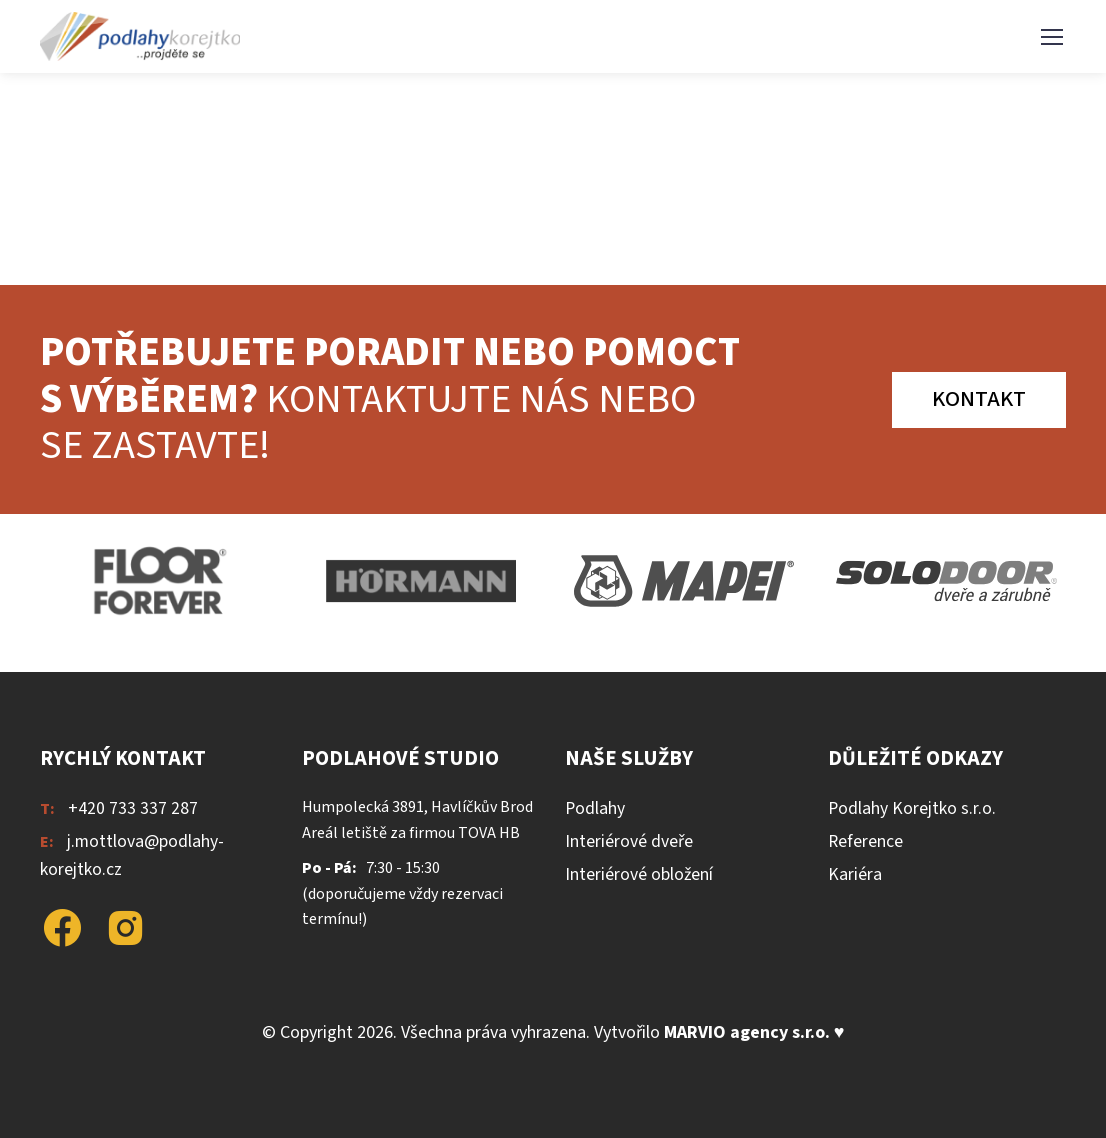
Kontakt (979, 399)
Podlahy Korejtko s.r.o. (912, 808)
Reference (865, 841)
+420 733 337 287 (133, 808)
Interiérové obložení (639, 874)
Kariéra (855, 874)
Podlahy (595, 808)
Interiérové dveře (629, 841)
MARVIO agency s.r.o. (747, 1032)
